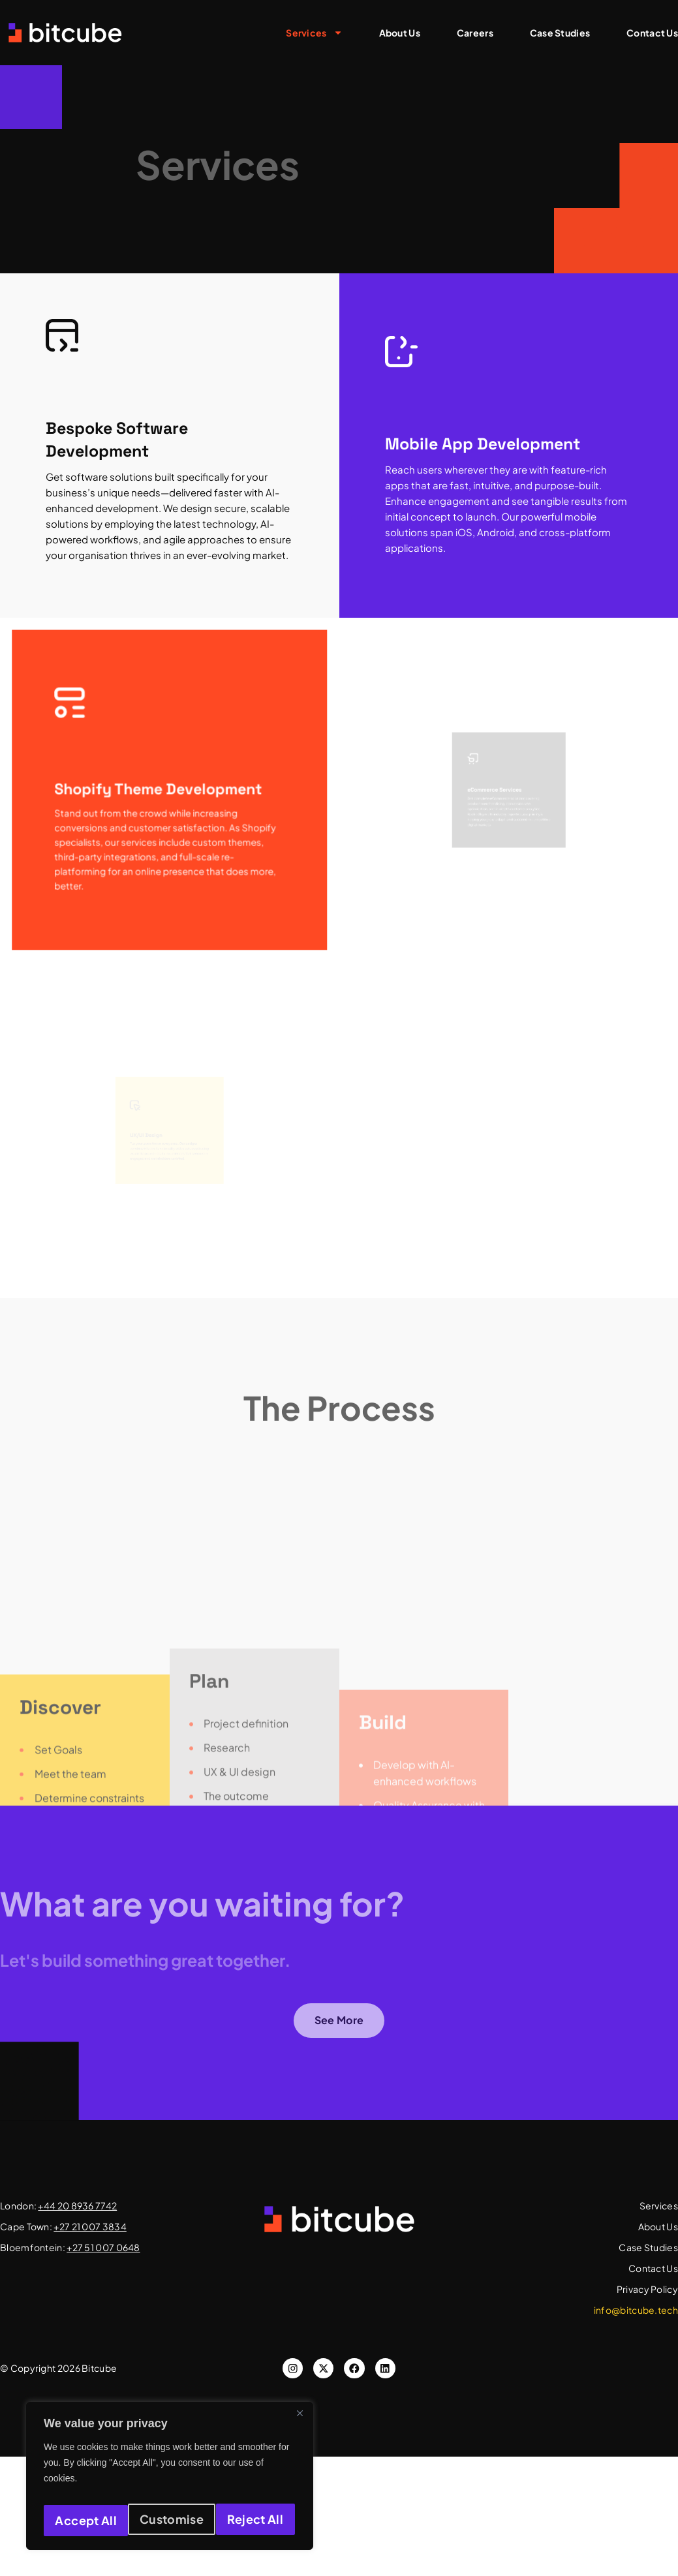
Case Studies (560, 32)
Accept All (255, 2520)
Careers (475, 32)
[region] (169, 2480)
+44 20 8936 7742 (77, 2205)
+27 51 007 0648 (103, 2247)
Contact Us (652, 32)
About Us (399, 32)
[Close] (299, 2421)
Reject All (171, 2520)
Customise (85, 2520)
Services (314, 32)
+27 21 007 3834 (90, 2226)
